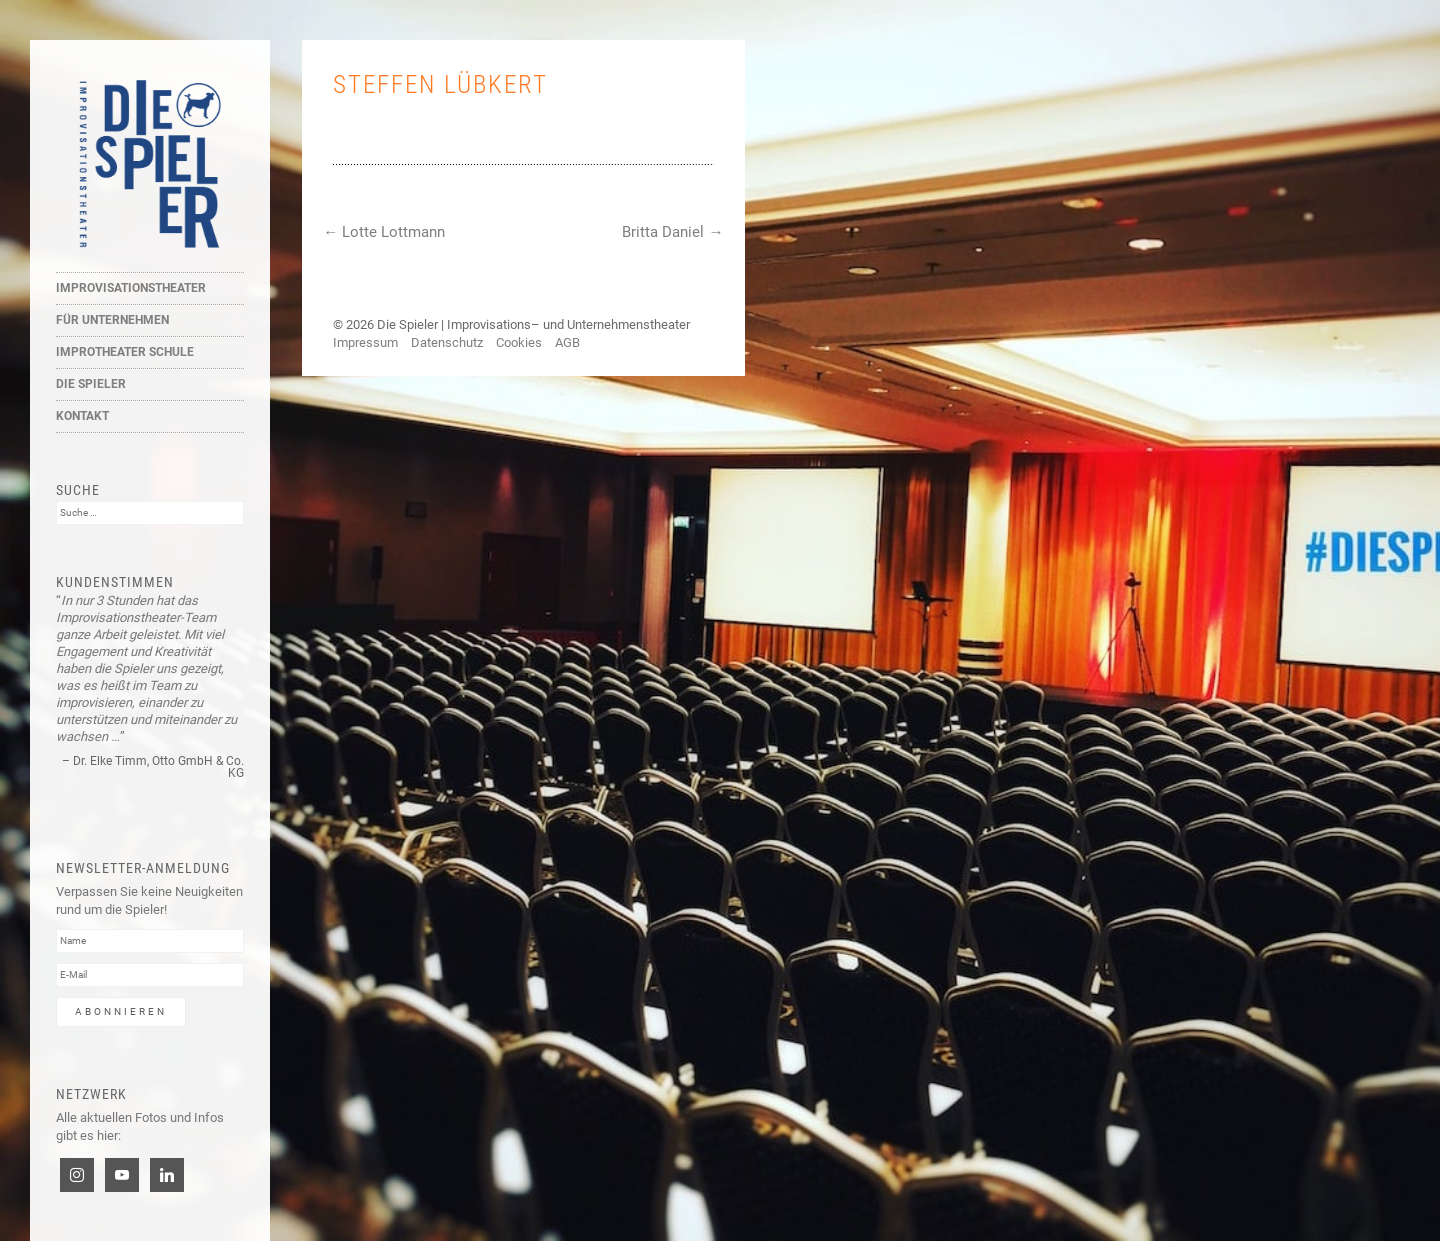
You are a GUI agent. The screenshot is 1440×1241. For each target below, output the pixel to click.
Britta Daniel (672, 232)
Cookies (519, 342)
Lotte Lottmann (384, 232)
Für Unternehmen (112, 320)
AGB (567, 342)
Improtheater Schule (125, 352)
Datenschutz (447, 342)
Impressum (365, 342)
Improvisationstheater (131, 288)
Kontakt (82, 416)
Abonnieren (121, 1011)
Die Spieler (91, 384)
